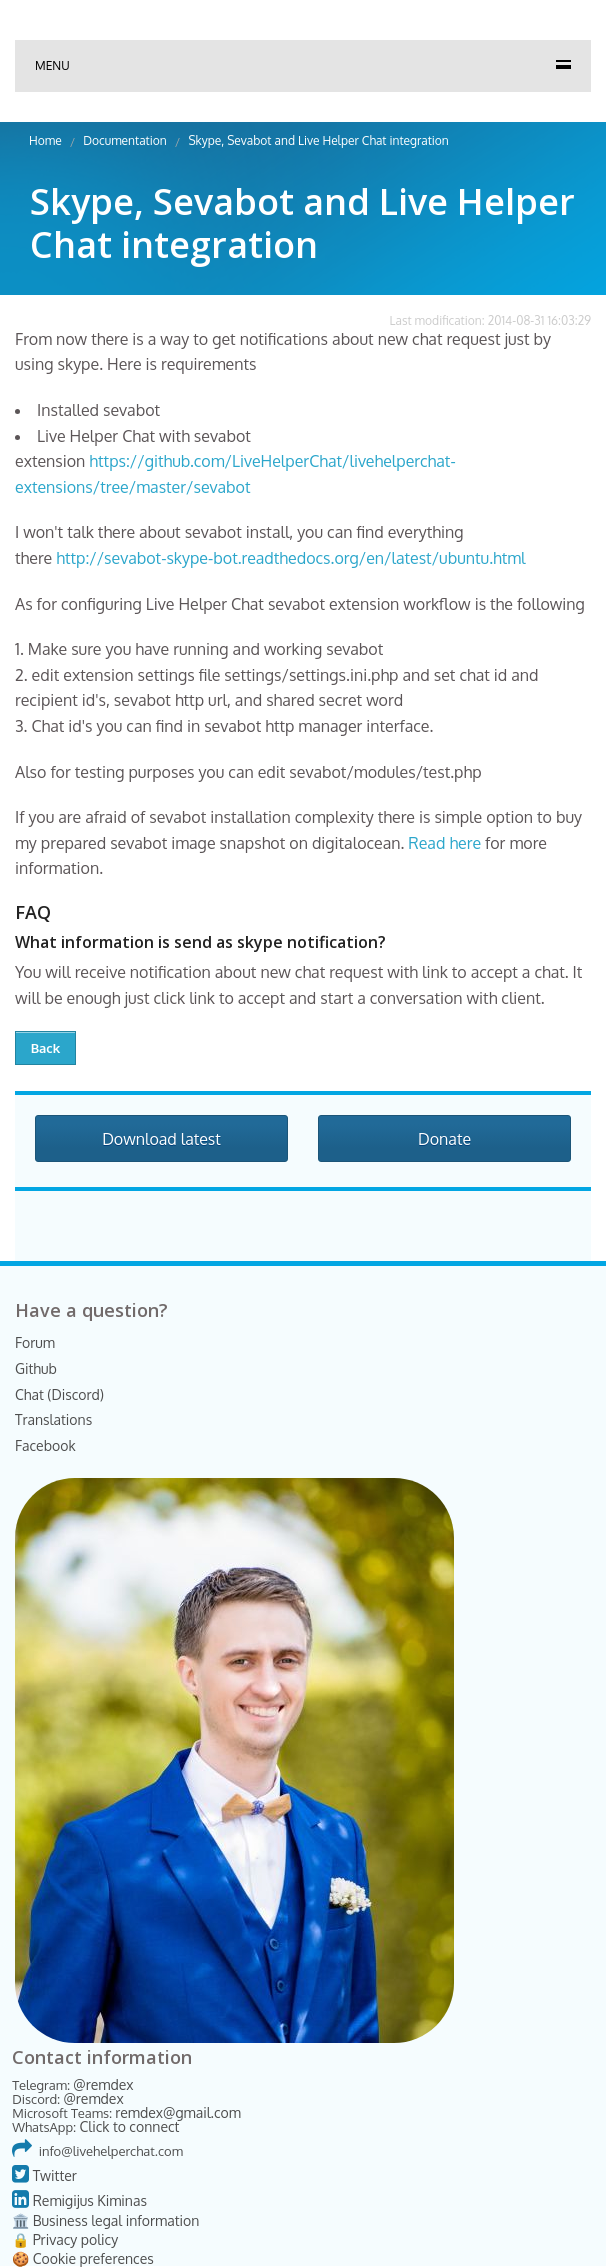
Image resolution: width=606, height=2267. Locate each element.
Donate (444, 1139)
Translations (53, 1419)
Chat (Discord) (59, 1394)
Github (36, 1368)
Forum (35, 1342)
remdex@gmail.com (178, 2112)
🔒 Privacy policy (65, 2239)
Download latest (161, 1139)
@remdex (103, 2084)
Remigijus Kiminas (79, 2200)
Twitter (44, 2175)
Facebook (45, 1445)
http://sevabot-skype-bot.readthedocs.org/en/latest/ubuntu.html (290, 558)
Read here (444, 843)
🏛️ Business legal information (105, 2220)
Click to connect (129, 2126)
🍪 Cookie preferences (83, 2258)
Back (46, 1048)
